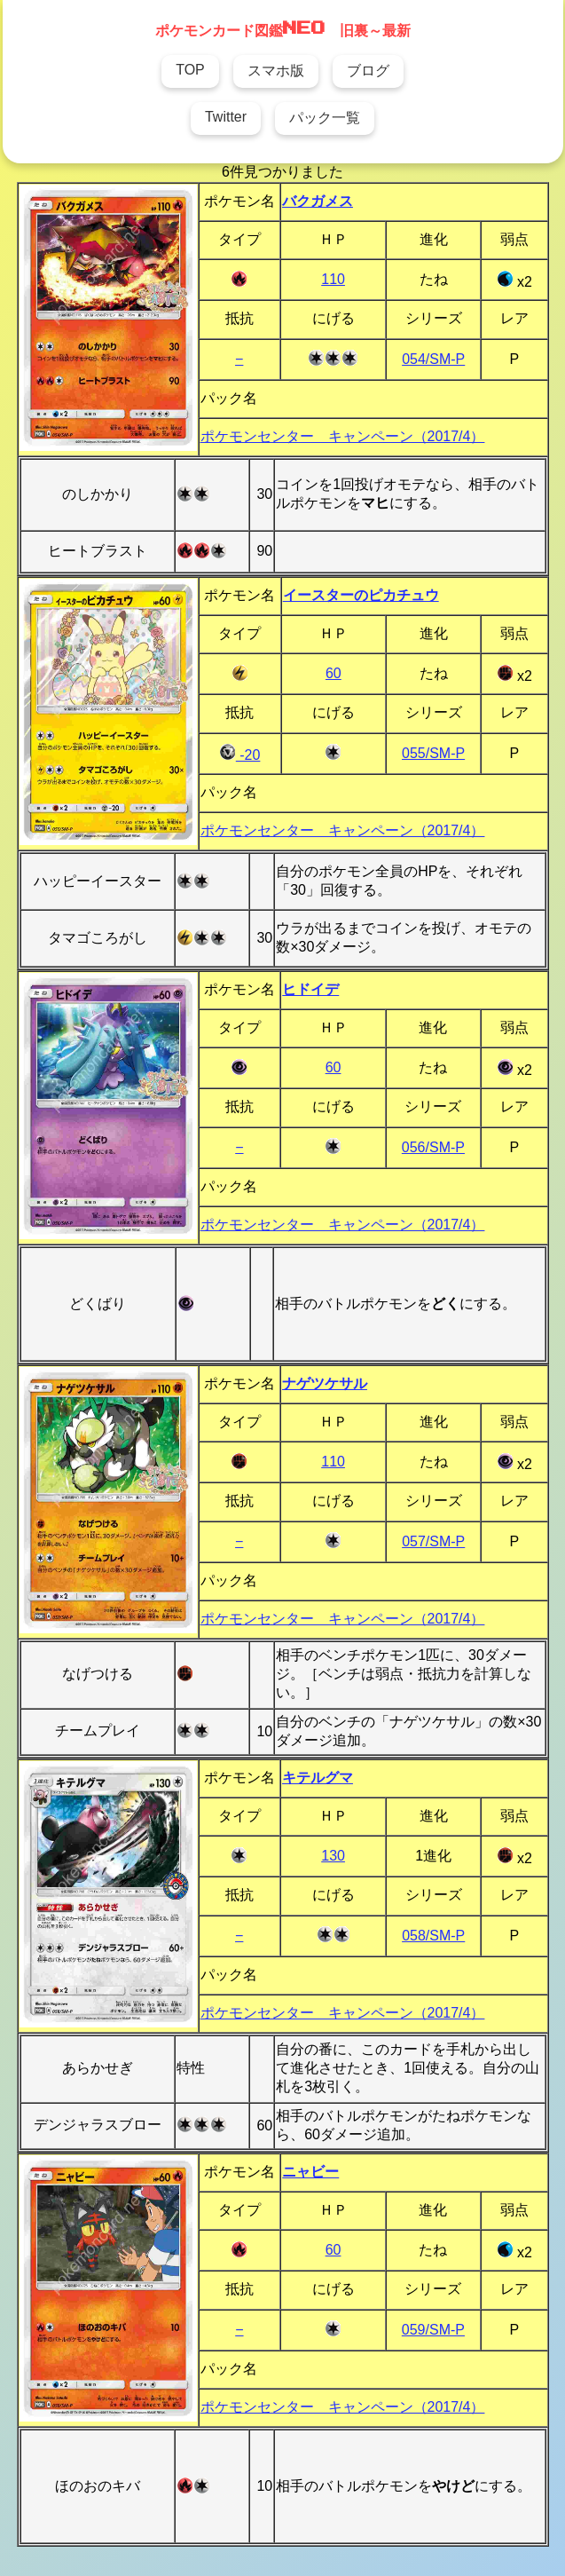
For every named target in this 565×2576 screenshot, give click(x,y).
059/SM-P (433, 2329)
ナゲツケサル (324, 1383)
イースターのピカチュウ (361, 595)
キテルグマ (317, 1777)
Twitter (226, 116)
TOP (190, 69)
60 (333, 673)
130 (333, 1855)
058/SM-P (433, 1935)
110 (333, 279)
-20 (240, 755)
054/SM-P (433, 359)
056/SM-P (433, 1147)
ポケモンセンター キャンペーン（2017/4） (342, 436)
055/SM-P (433, 753)
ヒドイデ (310, 989)
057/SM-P (433, 1541)
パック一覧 (324, 117)
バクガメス (317, 201)
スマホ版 (275, 70)
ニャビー (310, 2171)
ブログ (368, 70)
